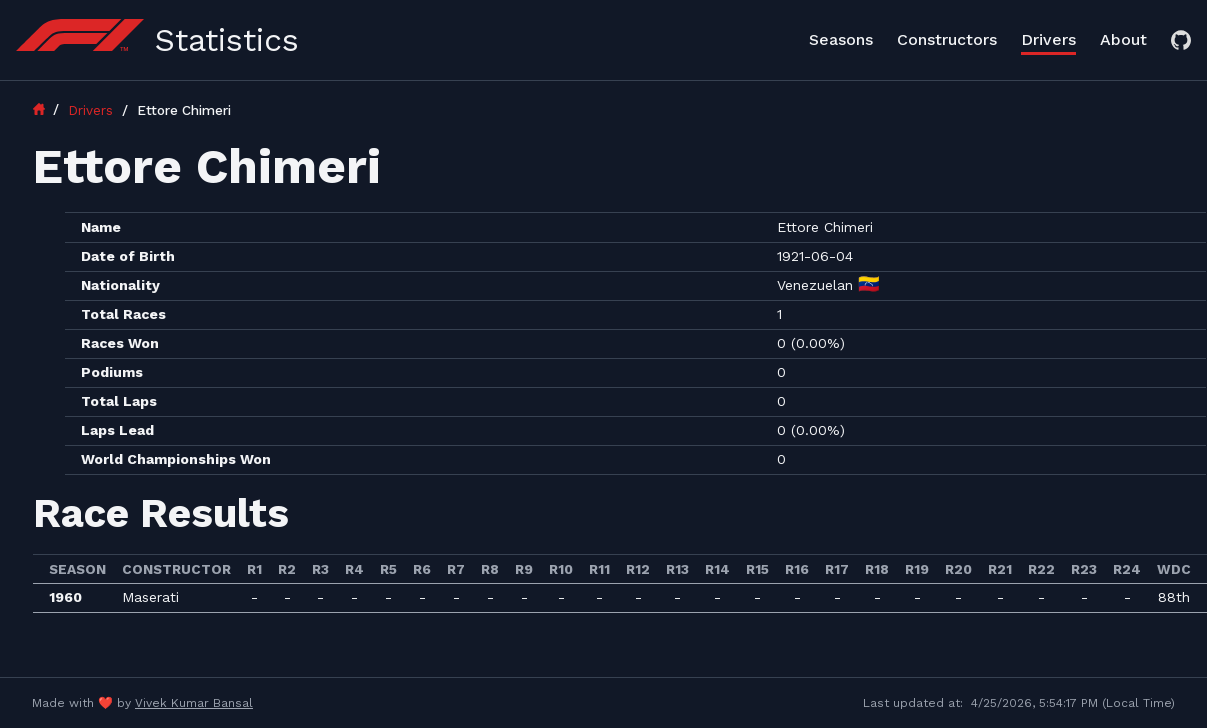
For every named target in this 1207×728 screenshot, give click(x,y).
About (1123, 39)
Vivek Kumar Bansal (194, 703)
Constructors (947, 39)
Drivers (1048, 39)
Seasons (841, 39)
